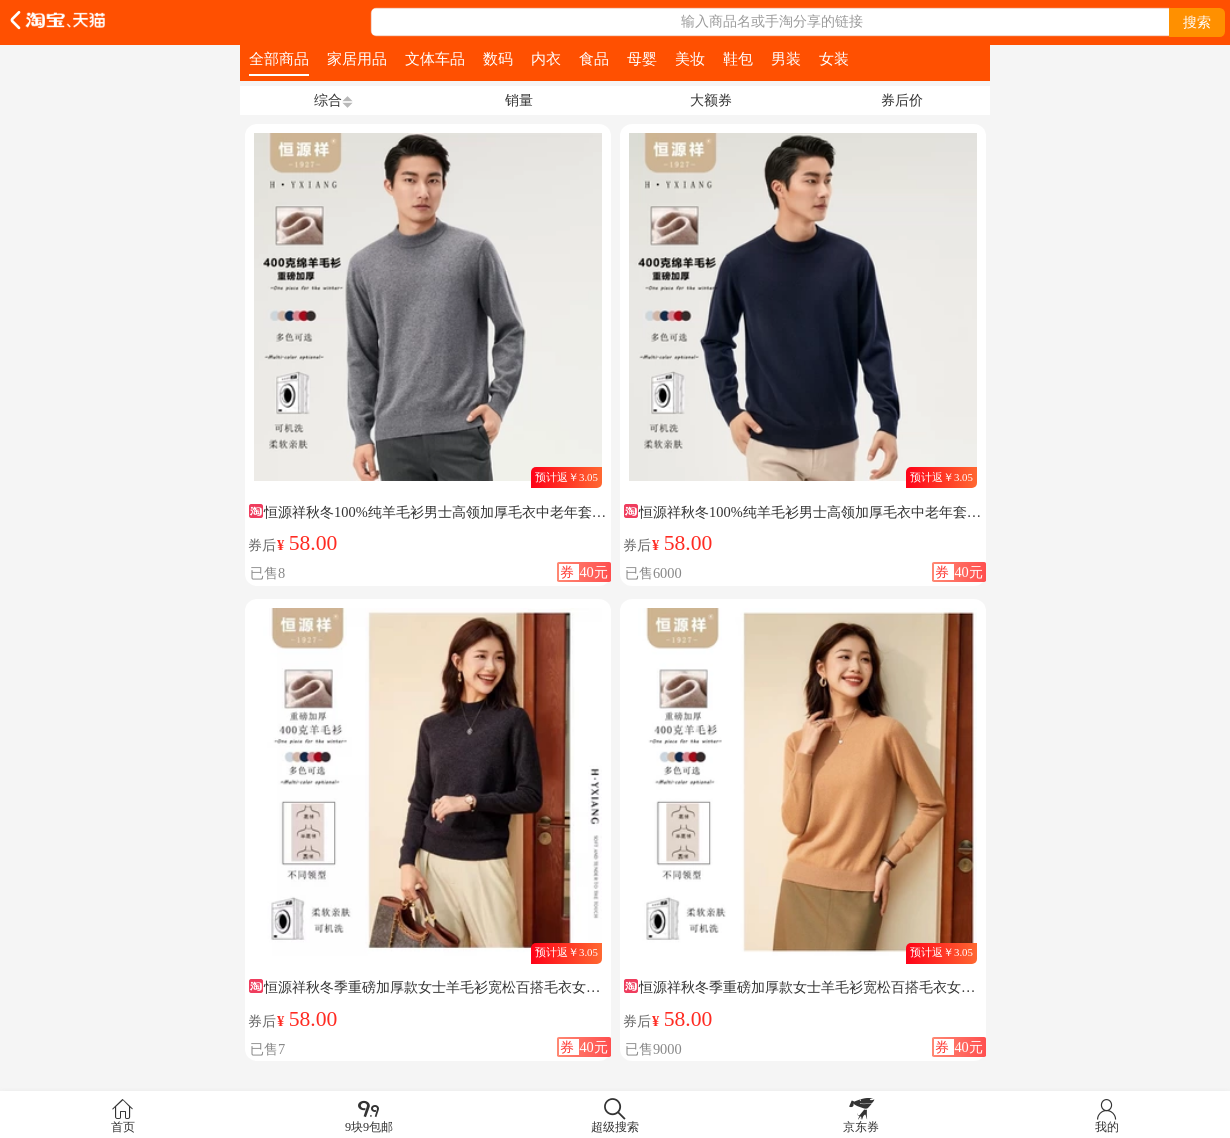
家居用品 (357, 58)
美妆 (690, 58)
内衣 (546, 58)
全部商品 (279, 58)
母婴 (642, 58)
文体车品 (435, 58)
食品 (594, 58)
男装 (786, 58)
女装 (834, 58)
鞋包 (738, 58)
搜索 (1197, 22)
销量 (519, 100)
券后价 (902, 100)
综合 (328, 100)
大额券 (711, 100)
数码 (498, 58)
